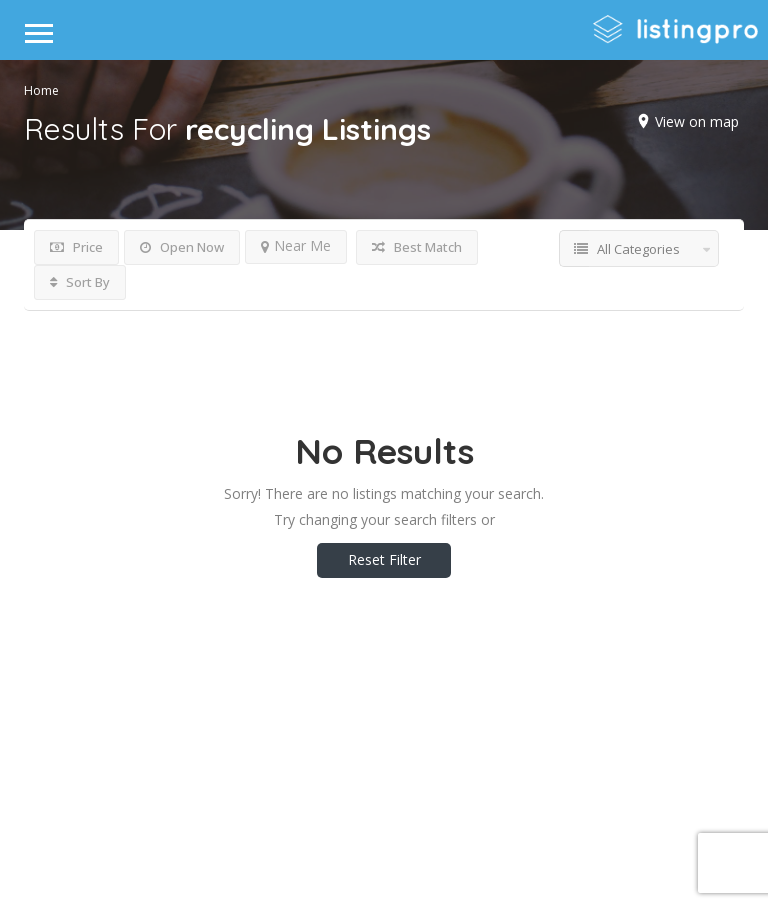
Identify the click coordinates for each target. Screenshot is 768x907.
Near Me (296, 245)
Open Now (182, 247)
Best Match (417, 247)
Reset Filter (384, 559)
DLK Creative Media (454, 811)
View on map (697, 121)
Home (41, 90)
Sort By (80, 282)
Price (76, 247)
